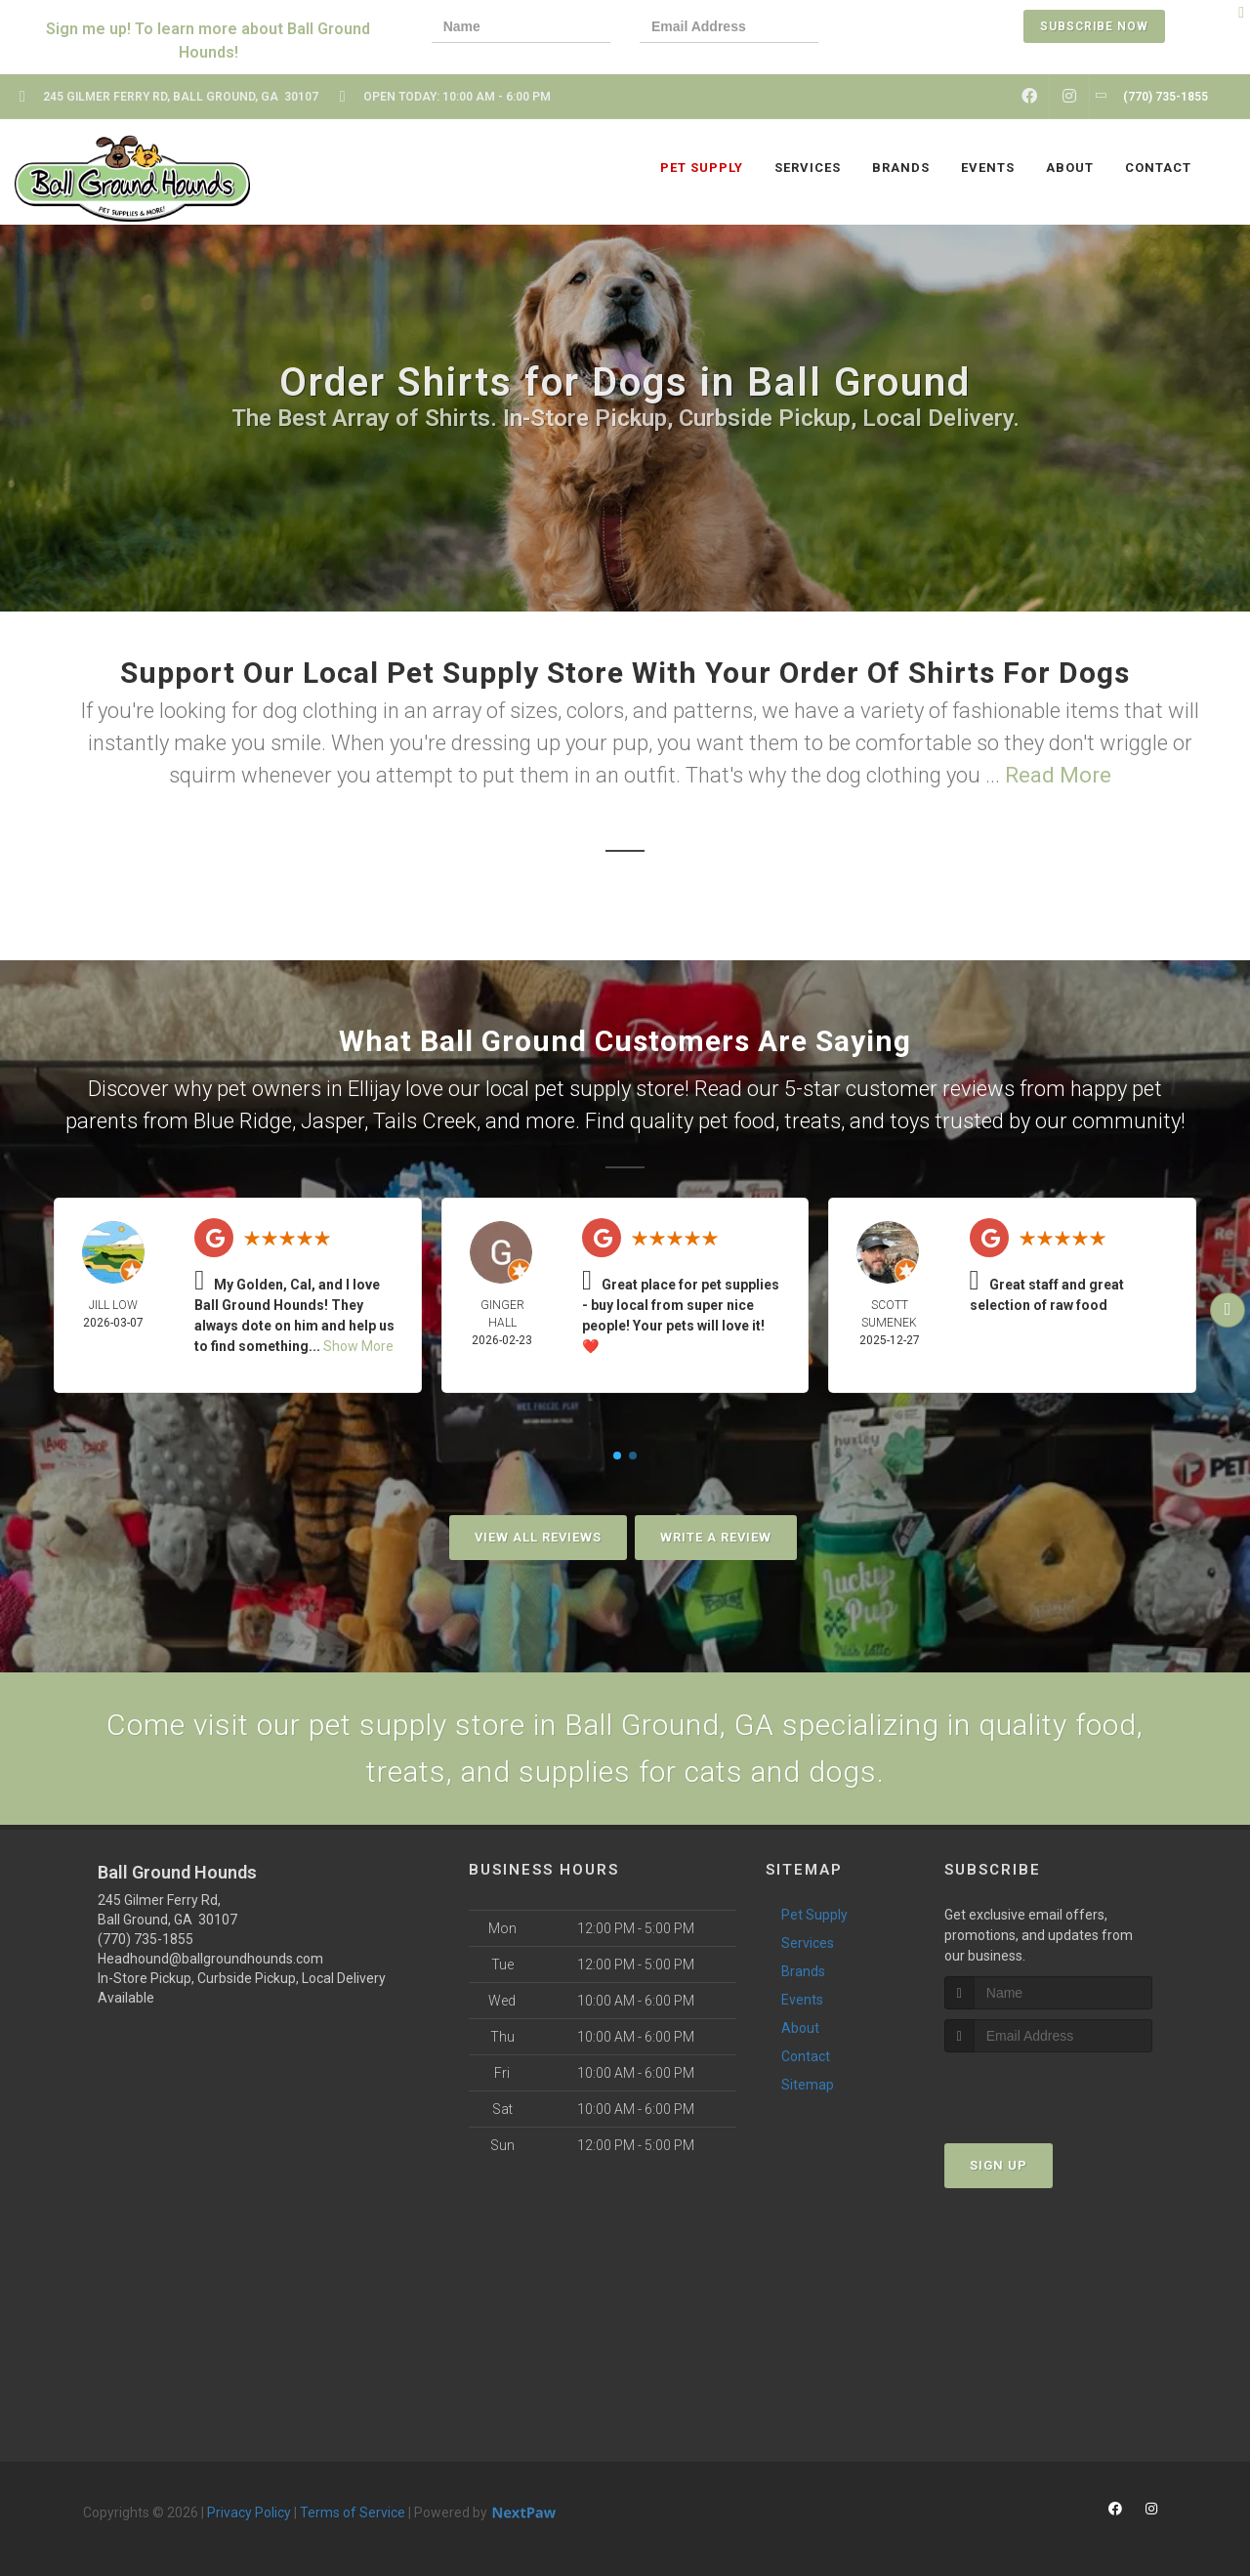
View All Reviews (538, 1537)
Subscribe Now (1094, 26)
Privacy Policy (249, 2512)
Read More (1058, 775)
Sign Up (998, 2165)
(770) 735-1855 (145, 1939)
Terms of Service (352, 2512)
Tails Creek (425, 1121)
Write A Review (715, 1537)
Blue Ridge (242, 1121)
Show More (358, 1346)
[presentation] (915, 29)
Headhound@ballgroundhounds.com (210, 1958)
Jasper (332, 1121)
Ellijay (374, 1089)
